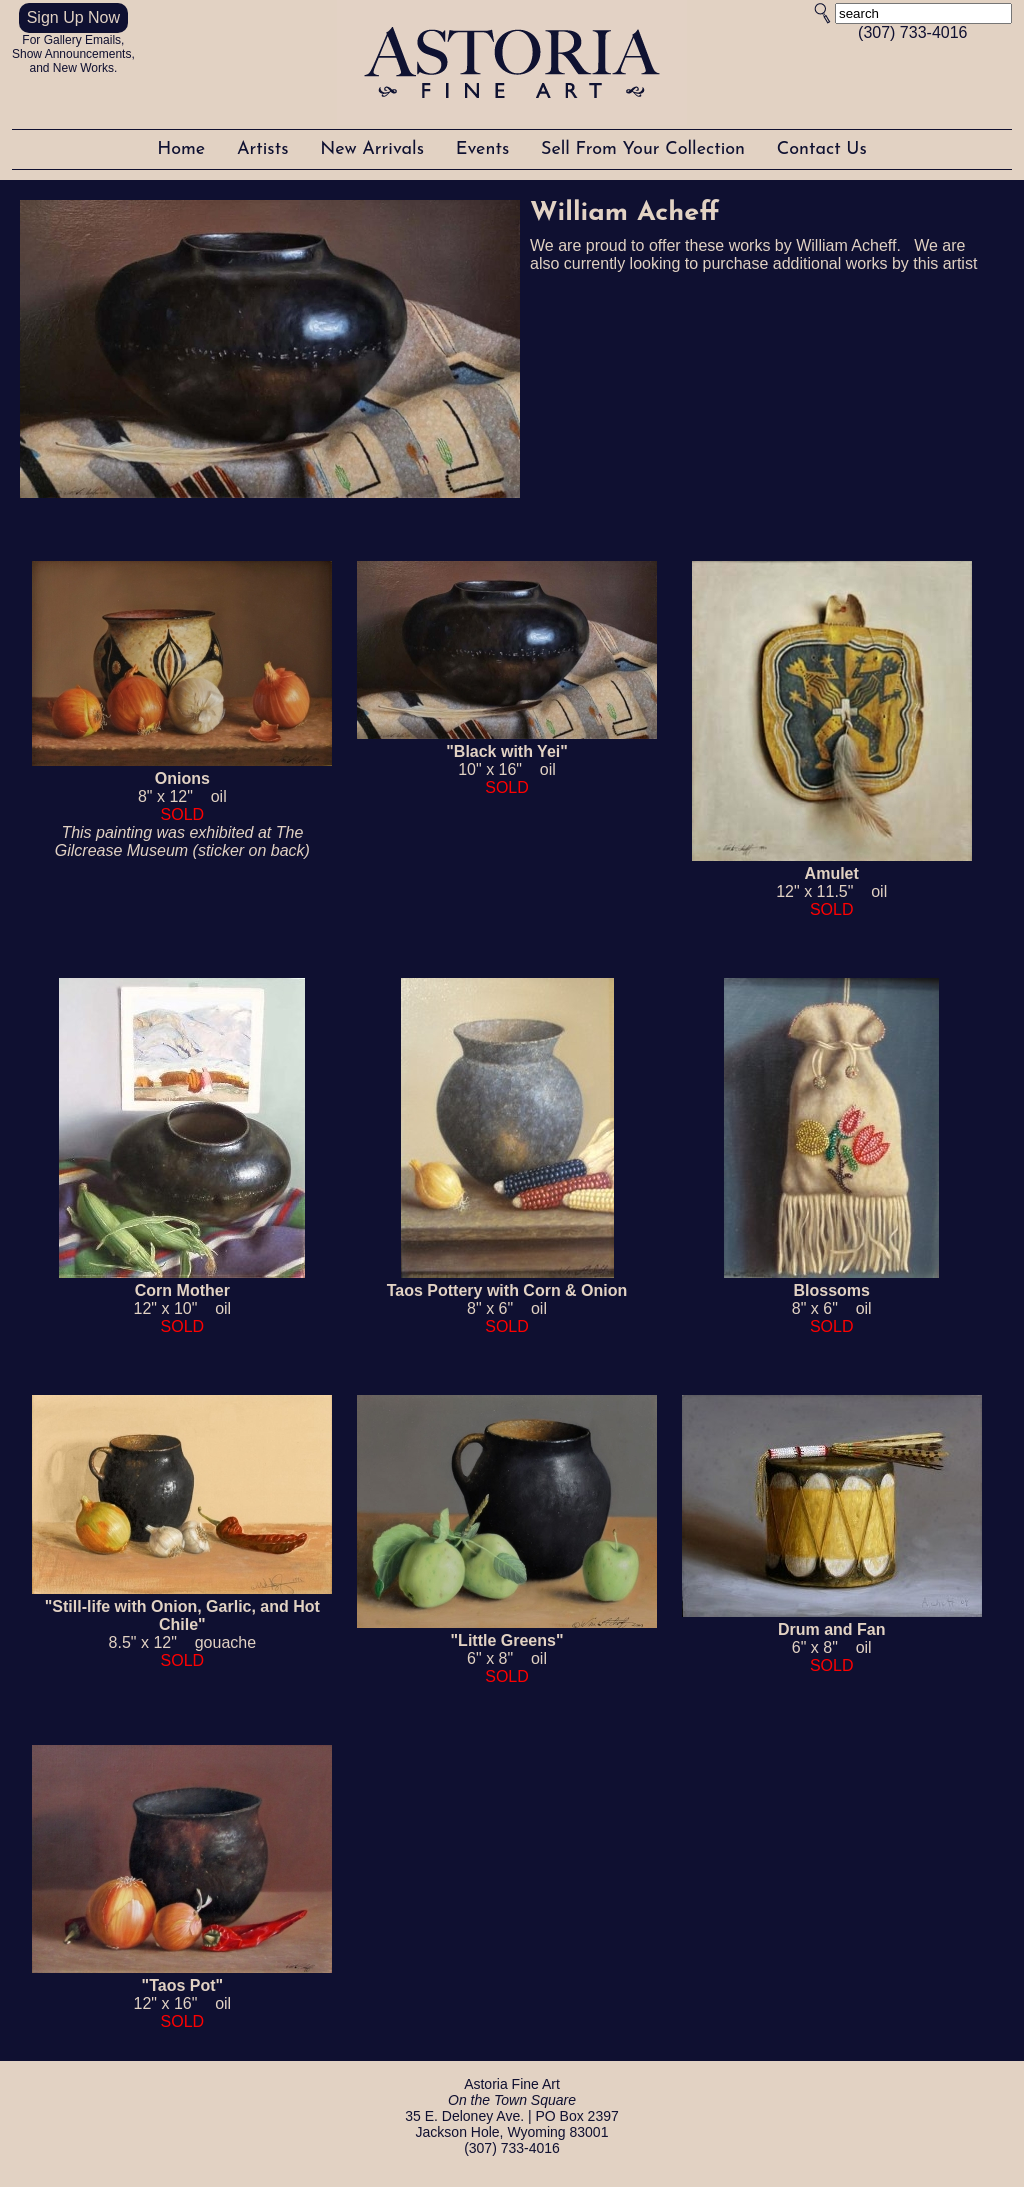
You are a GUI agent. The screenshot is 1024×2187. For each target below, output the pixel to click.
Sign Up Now (73, 17)
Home (184, 149)
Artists (265, 149)
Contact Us (822, 149)
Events (485, 149)
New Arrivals (375, 149)
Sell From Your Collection (646, 149)
